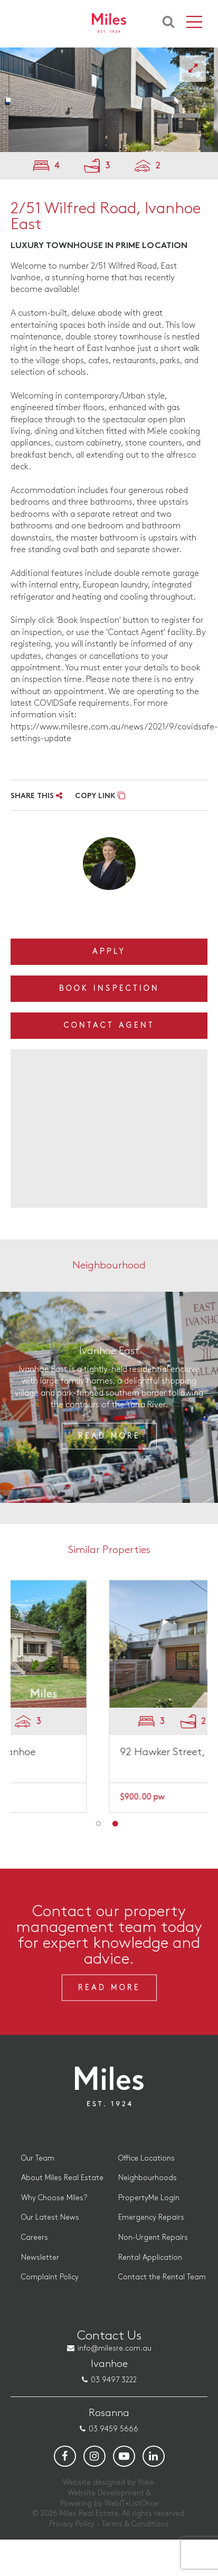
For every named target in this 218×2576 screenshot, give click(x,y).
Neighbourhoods (147, 2177)
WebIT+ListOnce (131, 2503)
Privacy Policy (71, 2524)
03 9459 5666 (113, 2429)
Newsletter (40, 2257)
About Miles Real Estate (62, 2177)
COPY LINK (100, 796)
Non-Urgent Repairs (153, 2237)
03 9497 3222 (114, 2379)
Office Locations (146, 2158)
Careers (34, 2237)
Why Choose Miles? (54, 2197)
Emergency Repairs (151, 2217)
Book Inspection (109, 988)
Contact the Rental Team (162, 2277)
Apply (109, 951)
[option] (109, 100)
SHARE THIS (36, 796)
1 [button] (98, 1823)
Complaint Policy (50, 2277)
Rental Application (150, 2257)
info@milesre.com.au (114, 2348)
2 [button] (114, 1823)
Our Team (37, 2158)
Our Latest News (50, 2217)
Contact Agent (109, 1025)
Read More (109, 1436)
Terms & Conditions (135, 2524)
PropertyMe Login (148, 2197)
